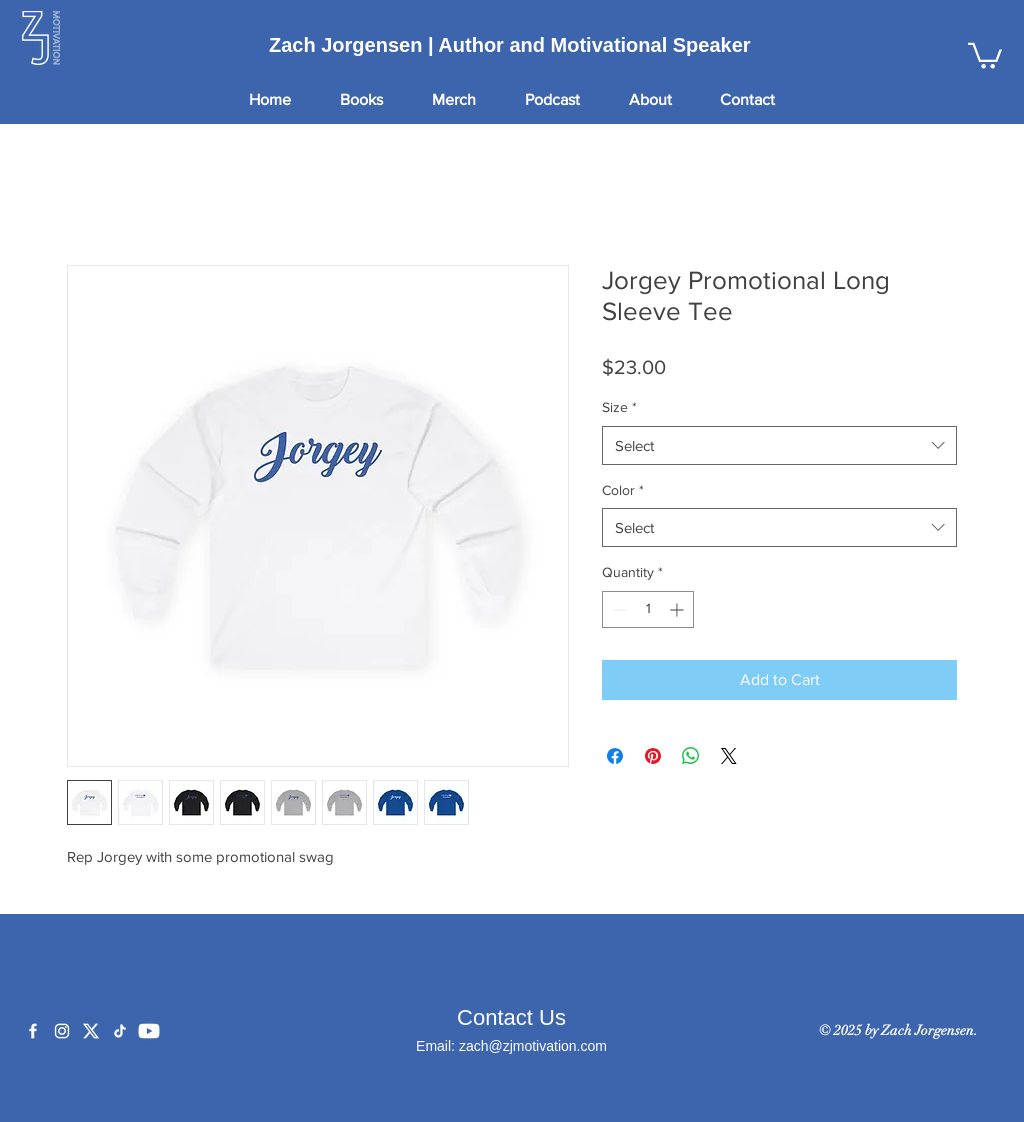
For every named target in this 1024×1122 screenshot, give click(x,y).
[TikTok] (120, 1031)
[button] (985, 54)
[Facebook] (33, 1031)
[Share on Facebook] (615, 756)
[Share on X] (729, 756)
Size (619, 407)
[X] (91, 1031)
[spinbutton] (648, 609)
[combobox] (779, 445)
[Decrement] (617, 609)
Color (623, 490)
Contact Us (511, 1017)
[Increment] (678, 609)
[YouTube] (149, 1031)
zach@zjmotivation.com (533, 1046)
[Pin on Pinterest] (653, 756)
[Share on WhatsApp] (691, 756)
